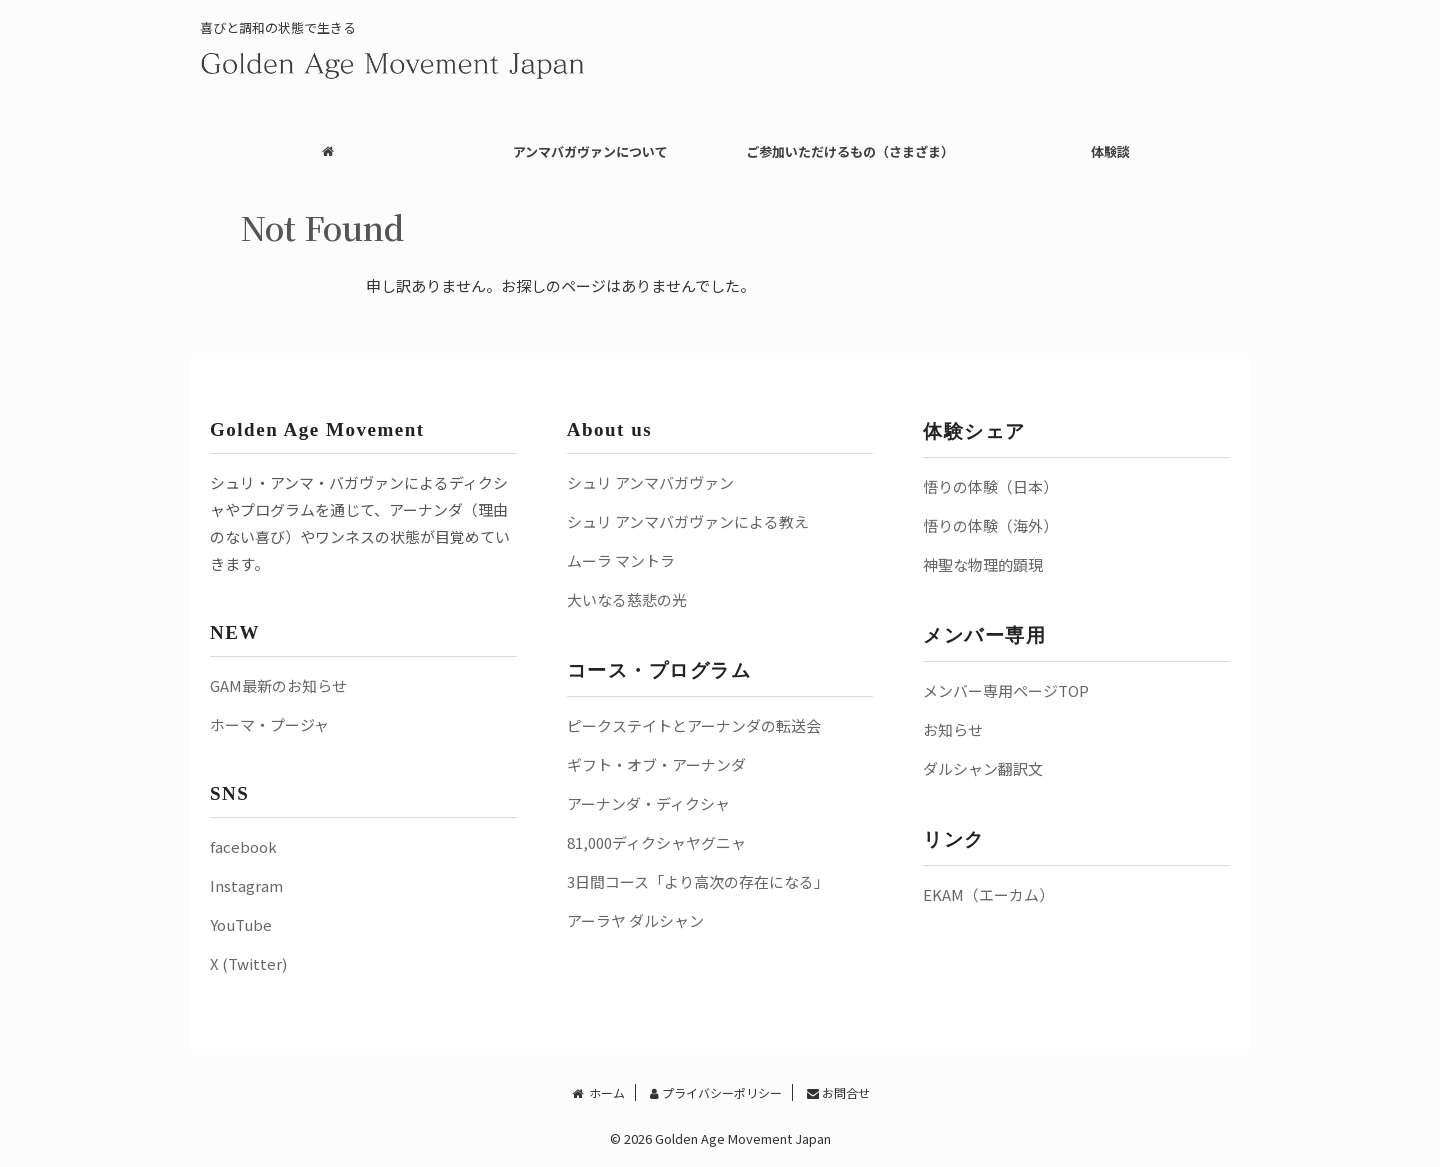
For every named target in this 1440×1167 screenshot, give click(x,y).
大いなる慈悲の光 (627, 599)
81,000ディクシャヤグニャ (656, 842)
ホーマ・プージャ (269, 724)
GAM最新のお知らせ (278, 685)
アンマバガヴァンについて (590, 151)
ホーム (597, 1092)
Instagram (246, 885)
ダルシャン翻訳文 (983, 768)
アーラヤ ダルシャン (635, 920)
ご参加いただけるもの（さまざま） (850, 151)
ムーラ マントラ (621, 560)
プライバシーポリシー (716, 1092)
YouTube (241, 924)
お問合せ (838, 1092)
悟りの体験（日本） (990, 486)
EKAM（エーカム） (988, 894)
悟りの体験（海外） (990, 525)
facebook (243, 846)
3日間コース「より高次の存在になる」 (698, 881)
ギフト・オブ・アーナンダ (656, 764)
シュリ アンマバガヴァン (650, 482)
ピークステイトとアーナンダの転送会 (694, 725)
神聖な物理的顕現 (983, 564)
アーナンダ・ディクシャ (648, 803)
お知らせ (953, 729)
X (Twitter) (248, 963)
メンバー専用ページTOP (1006, 690)
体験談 (1110, 151)
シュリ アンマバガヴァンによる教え (688, 521)
